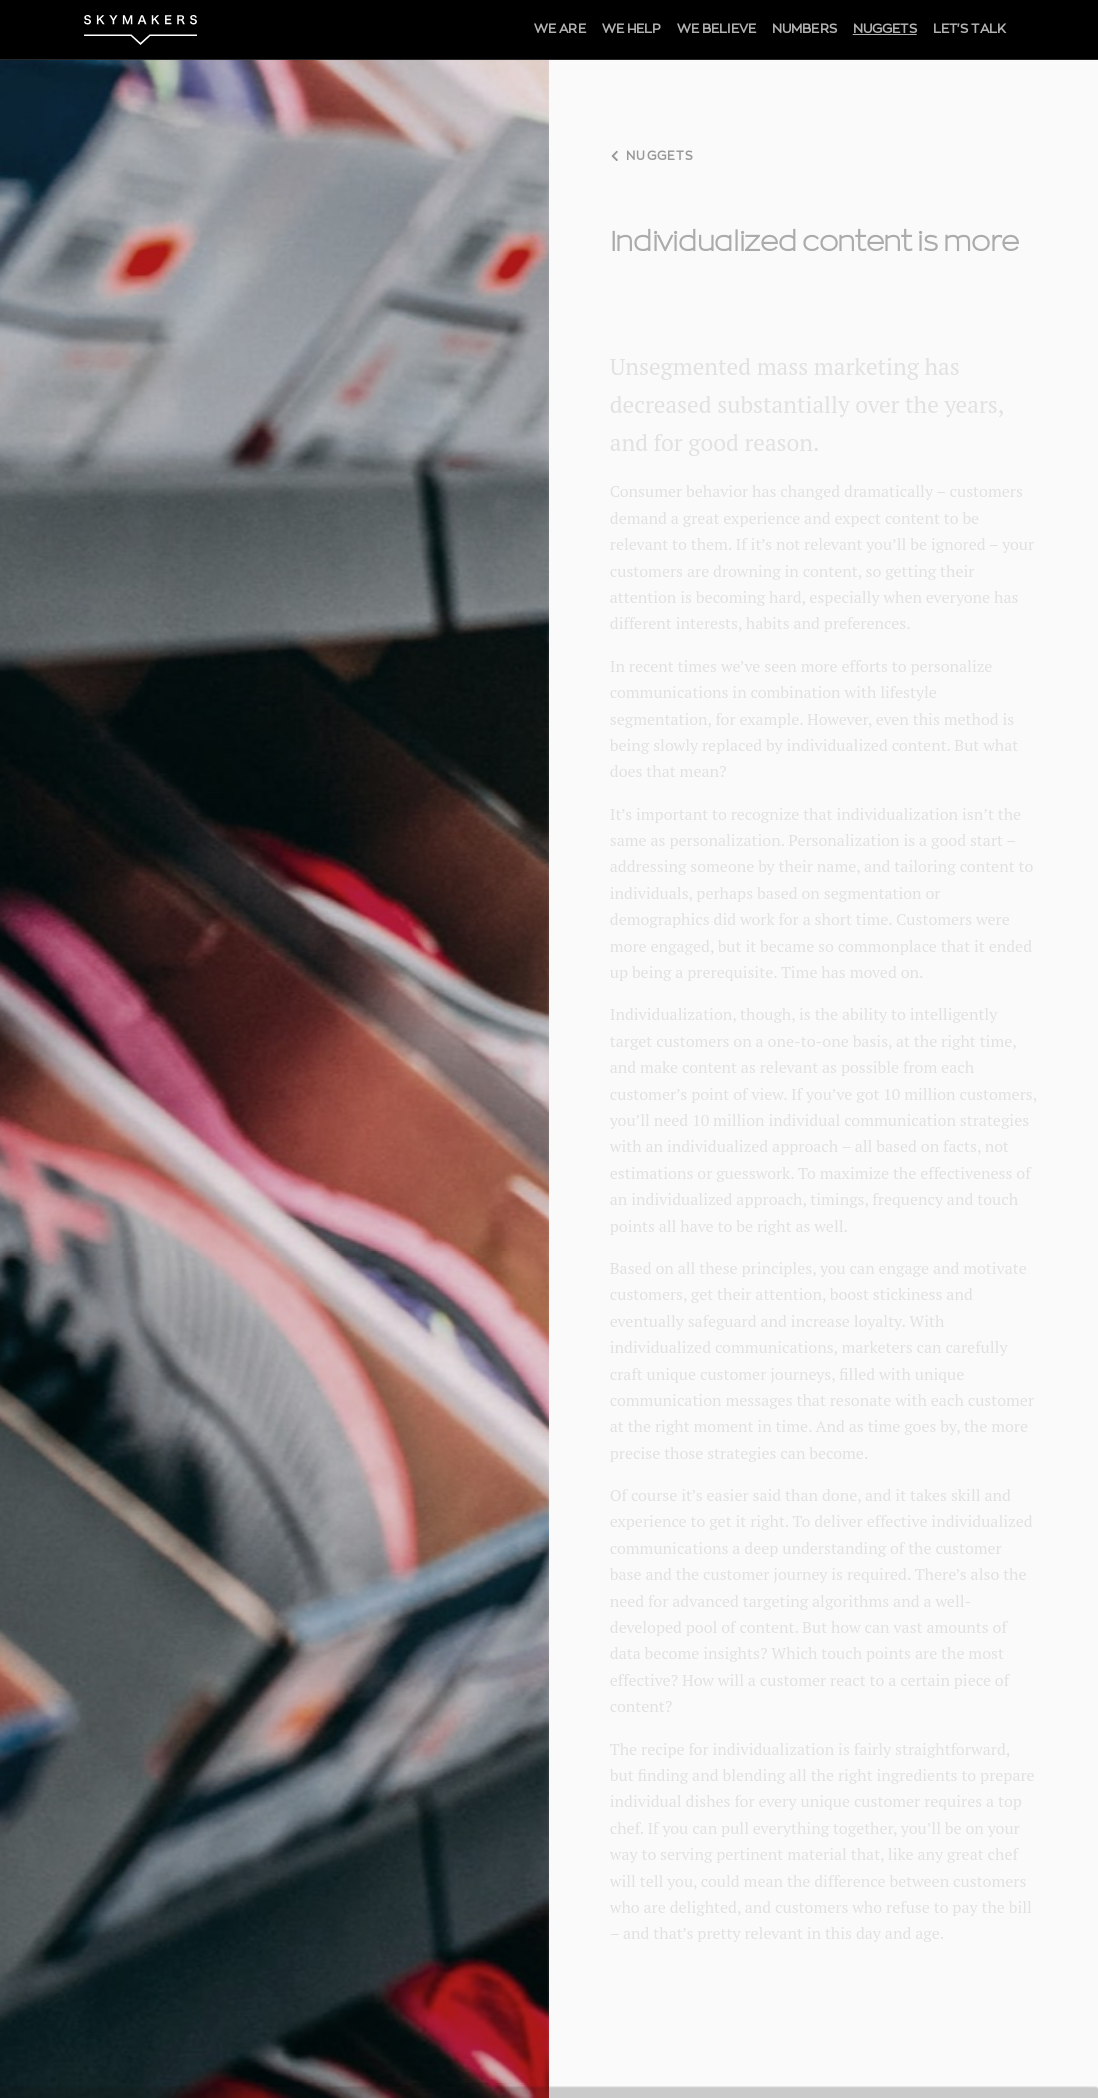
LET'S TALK (969, 29)
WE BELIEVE (716, 29)
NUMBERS (804, 29)
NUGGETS (885, 29)
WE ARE (560, 29)
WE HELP (631, 29)
